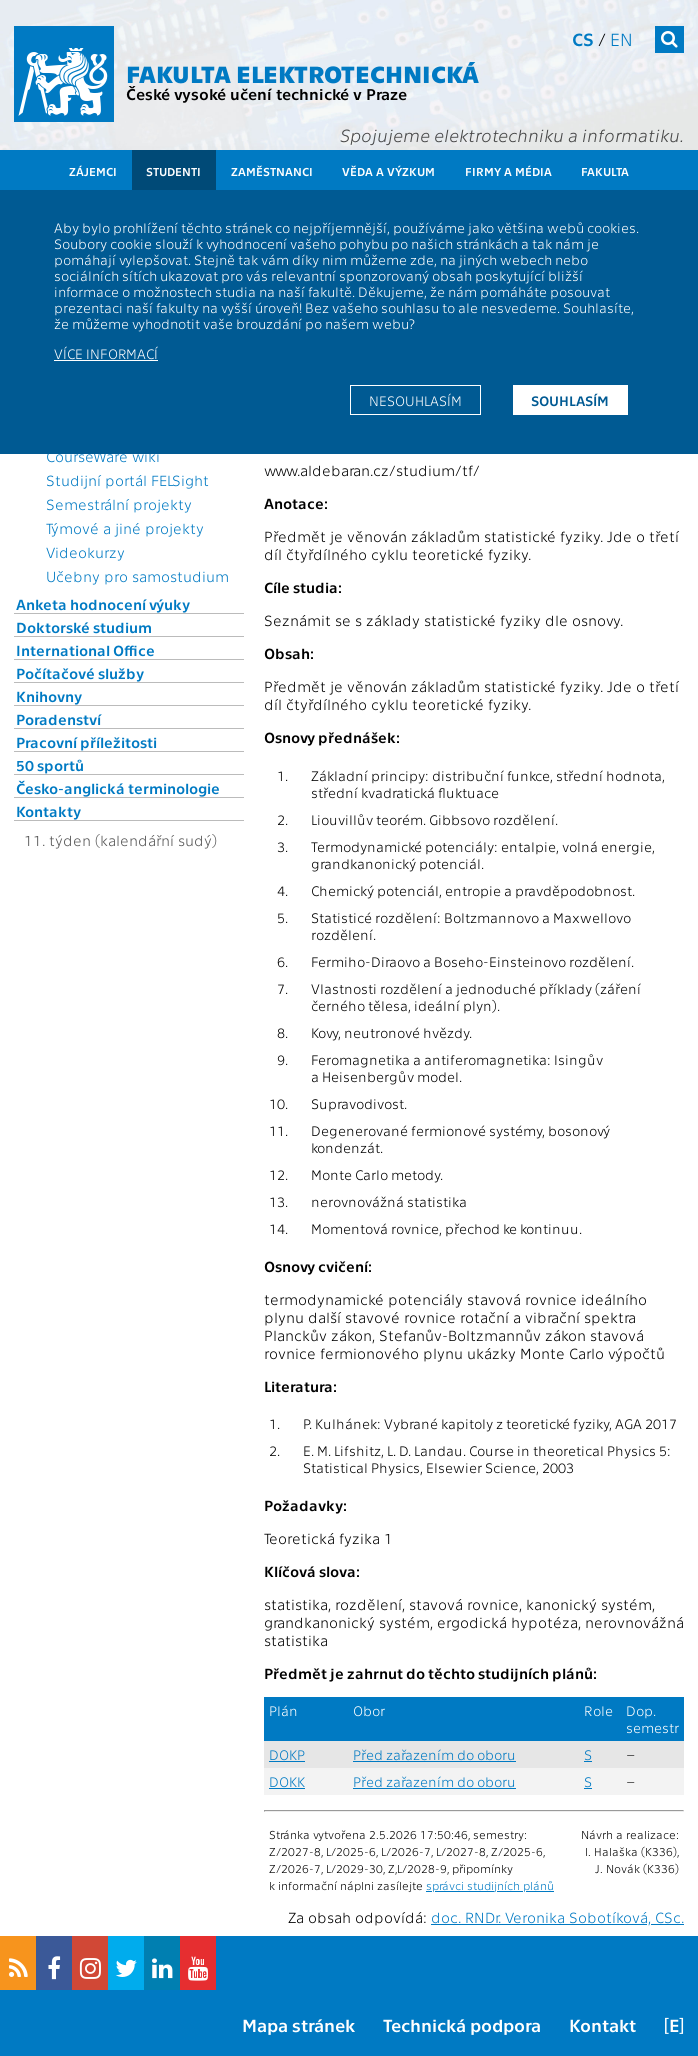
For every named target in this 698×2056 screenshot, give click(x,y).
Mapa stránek (298, 2024)
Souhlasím (570, 400)
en (621, 38)
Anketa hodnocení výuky (103, 604)
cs (583, 38)
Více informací (106, 353)
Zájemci (93, 171)
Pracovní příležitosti (86, 742)
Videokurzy (85, 552)
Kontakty (48, 811)
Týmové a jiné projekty (125, 528)
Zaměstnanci (272, 171)
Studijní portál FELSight (127, 480)
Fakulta (605, 171)
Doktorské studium (84, 627)
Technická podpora (462, 2024)
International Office (85, 650)
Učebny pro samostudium (137, 576)
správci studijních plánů (490, 1885)
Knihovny (49, 696)
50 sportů (50, 765)
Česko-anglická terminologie (118, 788)
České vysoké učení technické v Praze (266, 93)
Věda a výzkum (388, 171)
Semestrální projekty (119, 504)
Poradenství (58, 719)
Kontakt (602, 2024)
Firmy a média (508, 171)
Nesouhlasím (415, 400)
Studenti (173, 171)
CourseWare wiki (103, 456)
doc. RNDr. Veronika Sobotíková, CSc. (557, 1917)
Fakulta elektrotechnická (302, 72)
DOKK (287, 1781)
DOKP (287, 1754)
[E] (674, 2024)
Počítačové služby (80, 673)
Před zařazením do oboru (434, 1754)
